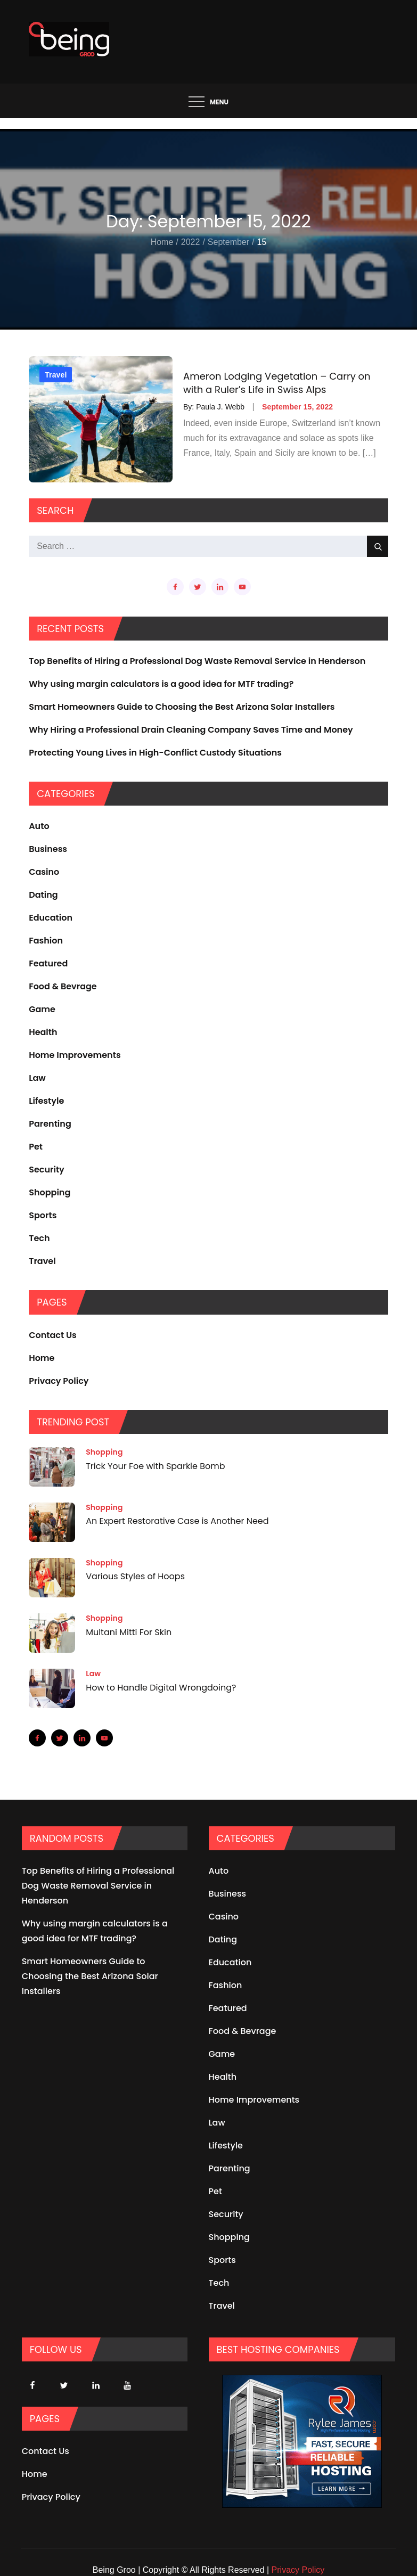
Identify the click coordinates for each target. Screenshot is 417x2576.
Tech (39, 1238)
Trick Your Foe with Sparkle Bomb (155, 1466)
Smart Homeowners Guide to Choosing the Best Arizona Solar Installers (181, 707)
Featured (48, 963)
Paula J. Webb (220, 407)
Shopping (49, 1192)
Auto (39, 826)
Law (37, 1078)
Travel (56, 375)
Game (42, 1009)
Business (48, 849)
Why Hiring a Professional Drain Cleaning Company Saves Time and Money (191, 730)
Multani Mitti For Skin (128, 1632)
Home (41, 1358)
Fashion (46, 940)
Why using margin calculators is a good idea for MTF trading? (161, 684)
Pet (36, 1147)
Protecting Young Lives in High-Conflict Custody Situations (155, 752)
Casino (44, 872)
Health (43, 1032)
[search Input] (208, 546)
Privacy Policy (58, 1381)
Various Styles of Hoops (135, 1577)
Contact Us (53, 1335)
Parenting (50, 1124)
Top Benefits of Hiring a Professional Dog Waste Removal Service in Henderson (197, 661)
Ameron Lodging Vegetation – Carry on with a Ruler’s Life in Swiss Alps (277, 383)
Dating (43, 895)
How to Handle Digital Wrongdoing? (161, 1687)
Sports (42, 1215)
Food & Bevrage (63, 986)
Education (50, 918)
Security (46, 1169)
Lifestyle (46, 1101)
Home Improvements (74, 1055)
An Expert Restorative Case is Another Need (177, 1521)
